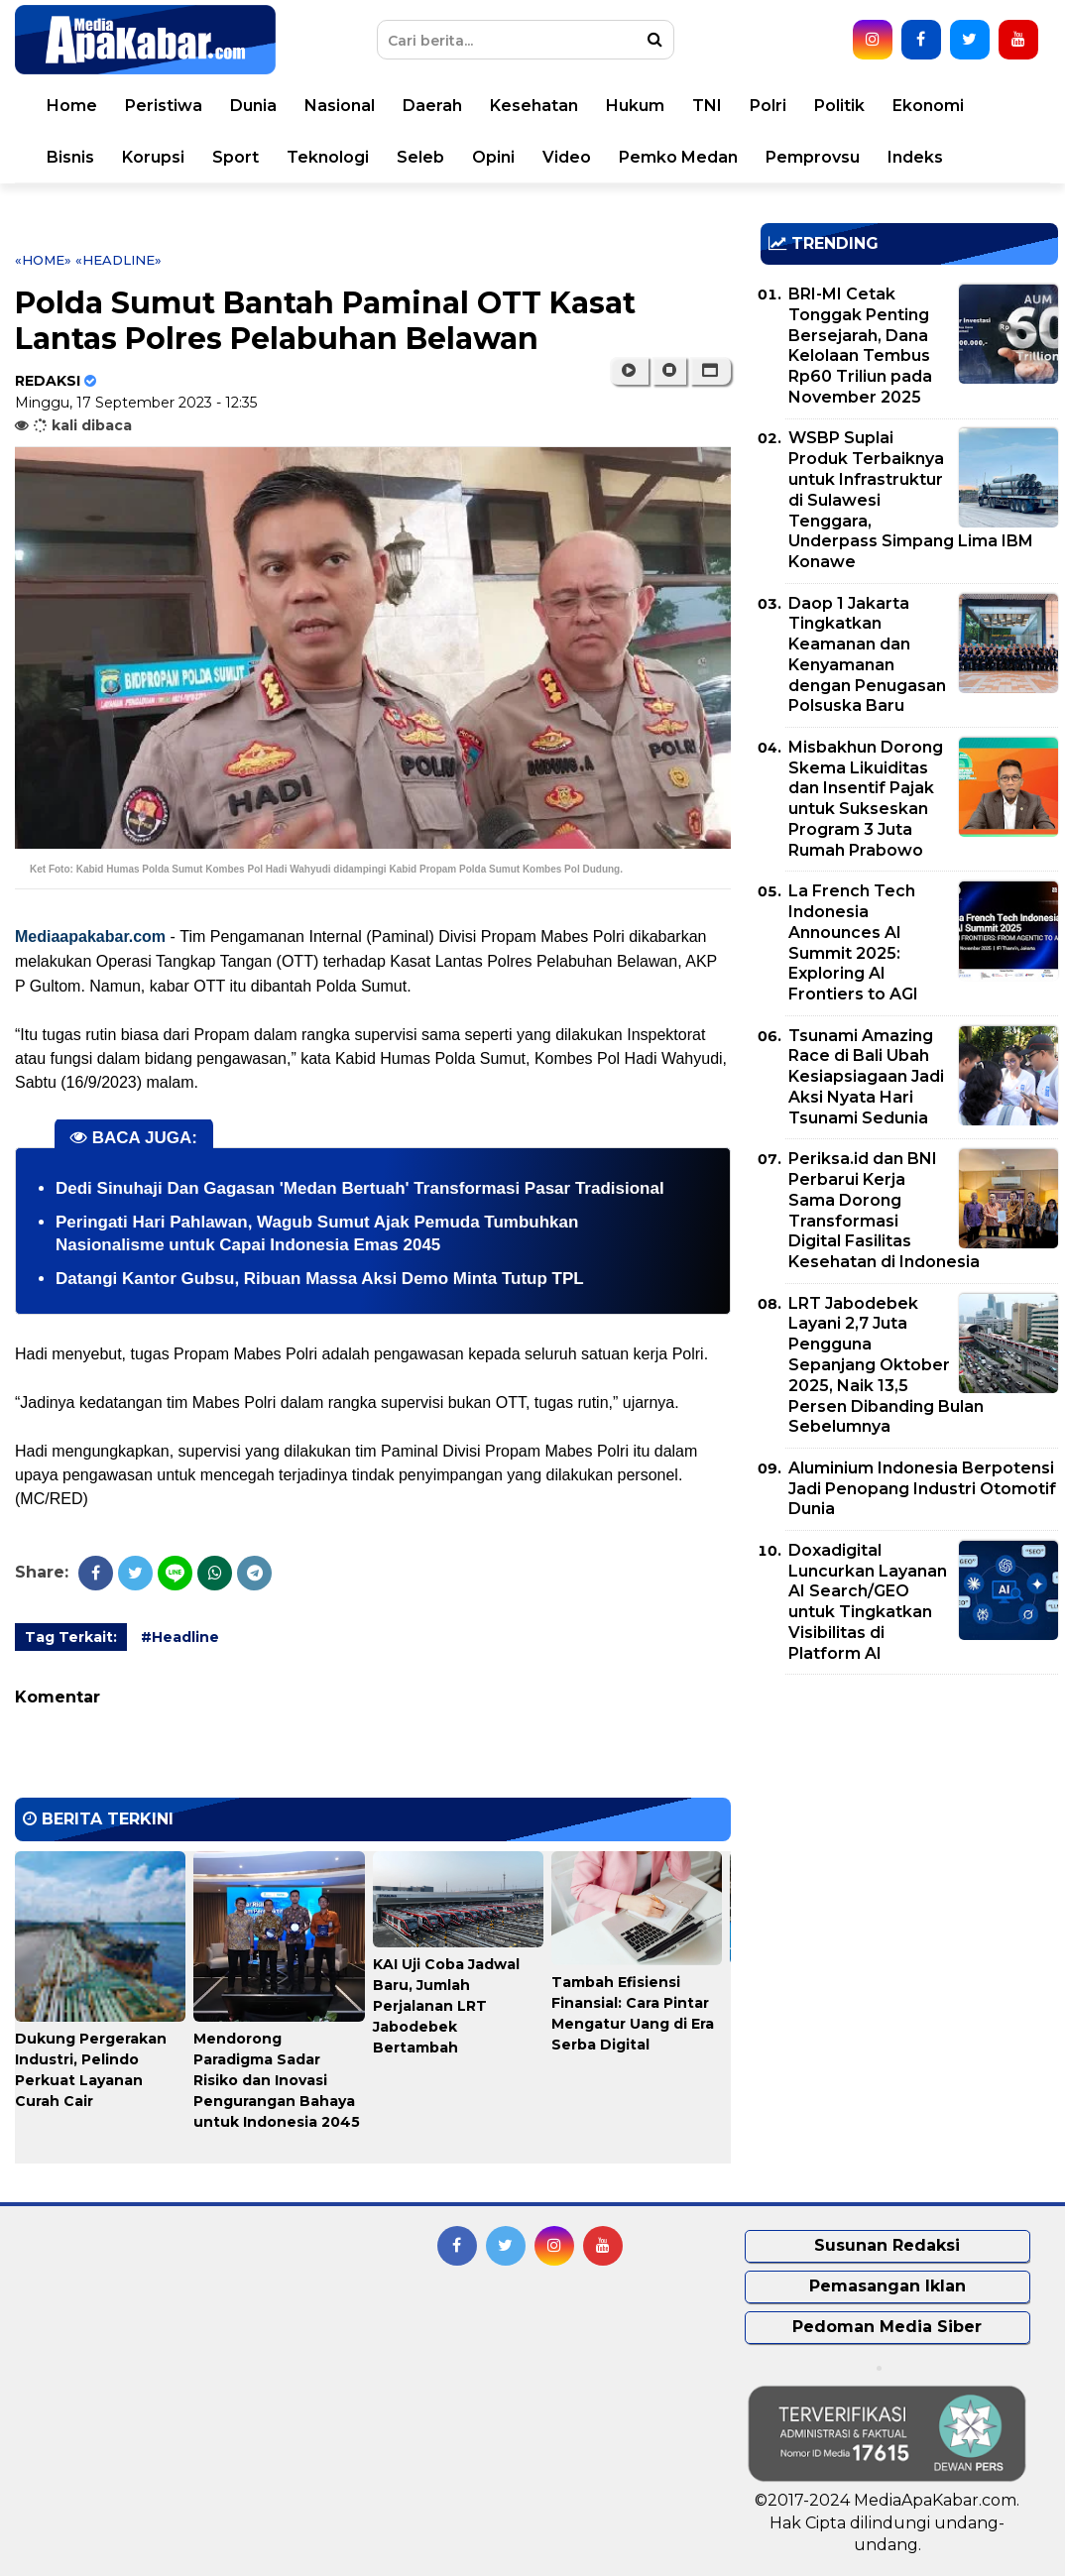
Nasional (339, 105)
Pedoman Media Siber (887, 2326)
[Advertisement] (909, 1828)
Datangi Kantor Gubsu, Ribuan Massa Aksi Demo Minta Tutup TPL (320, 1278)
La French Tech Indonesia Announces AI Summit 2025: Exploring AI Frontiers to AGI (853, 942)
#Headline (180, 1637)
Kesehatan (534, 105)
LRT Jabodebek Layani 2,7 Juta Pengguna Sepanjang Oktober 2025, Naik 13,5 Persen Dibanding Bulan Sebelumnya (886, 1365)
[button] (710, 371)
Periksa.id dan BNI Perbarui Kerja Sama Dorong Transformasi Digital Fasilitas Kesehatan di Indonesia (884, 1210)
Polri (768, 105)
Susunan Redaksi (887, 2245)
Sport (235, 157)
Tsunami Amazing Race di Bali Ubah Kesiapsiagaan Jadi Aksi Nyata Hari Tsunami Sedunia (866, 1076)
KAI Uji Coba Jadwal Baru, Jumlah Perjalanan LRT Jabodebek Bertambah (446, 2005)
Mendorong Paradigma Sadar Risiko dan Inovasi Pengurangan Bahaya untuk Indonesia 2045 (276, 2080)
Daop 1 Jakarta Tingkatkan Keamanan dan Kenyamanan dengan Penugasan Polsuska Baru (867, 655)
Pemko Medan (678, 157)
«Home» (43, 260)
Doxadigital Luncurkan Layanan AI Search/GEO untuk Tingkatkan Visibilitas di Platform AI (867, 1602)
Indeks (915, 157)
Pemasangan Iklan (887, 2286)
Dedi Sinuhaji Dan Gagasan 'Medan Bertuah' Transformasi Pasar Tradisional (360, 1188)
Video (566, 157)
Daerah (432, 105)
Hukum (635, 105)
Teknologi (328, 157)
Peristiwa (163, 105)
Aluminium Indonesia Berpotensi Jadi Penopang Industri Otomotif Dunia (922, 1489)
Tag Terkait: (71, 1637)
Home (72, 105)
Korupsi (153, 157)
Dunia (253, 105)
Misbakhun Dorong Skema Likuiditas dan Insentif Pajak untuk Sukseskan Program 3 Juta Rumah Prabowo (865, 799)
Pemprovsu (813, 157)
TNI (707, 105)
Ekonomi (928, 105)
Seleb (420, 157)
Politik (839, 105)
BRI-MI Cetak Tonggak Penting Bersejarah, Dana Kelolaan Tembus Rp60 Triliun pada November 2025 (860, 346)
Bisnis (70, 157)
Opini (493, 157)
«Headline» (118, 260)
